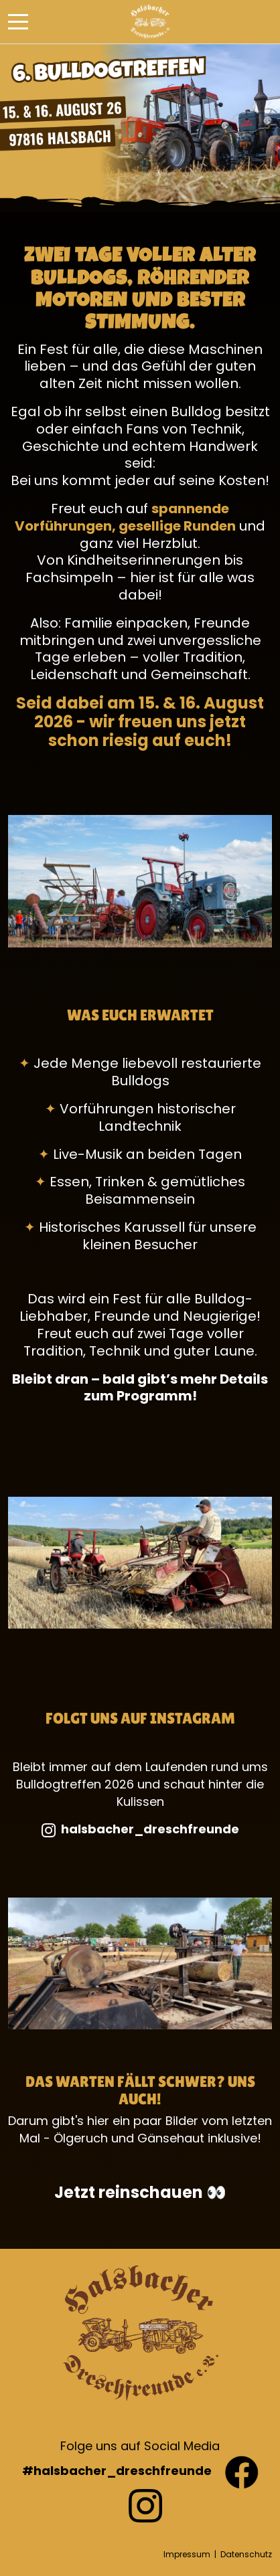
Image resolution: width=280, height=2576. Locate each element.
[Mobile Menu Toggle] (18, 22)
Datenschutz (246, 2554)
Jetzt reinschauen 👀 (140, 2192)
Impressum (186, 2554)
